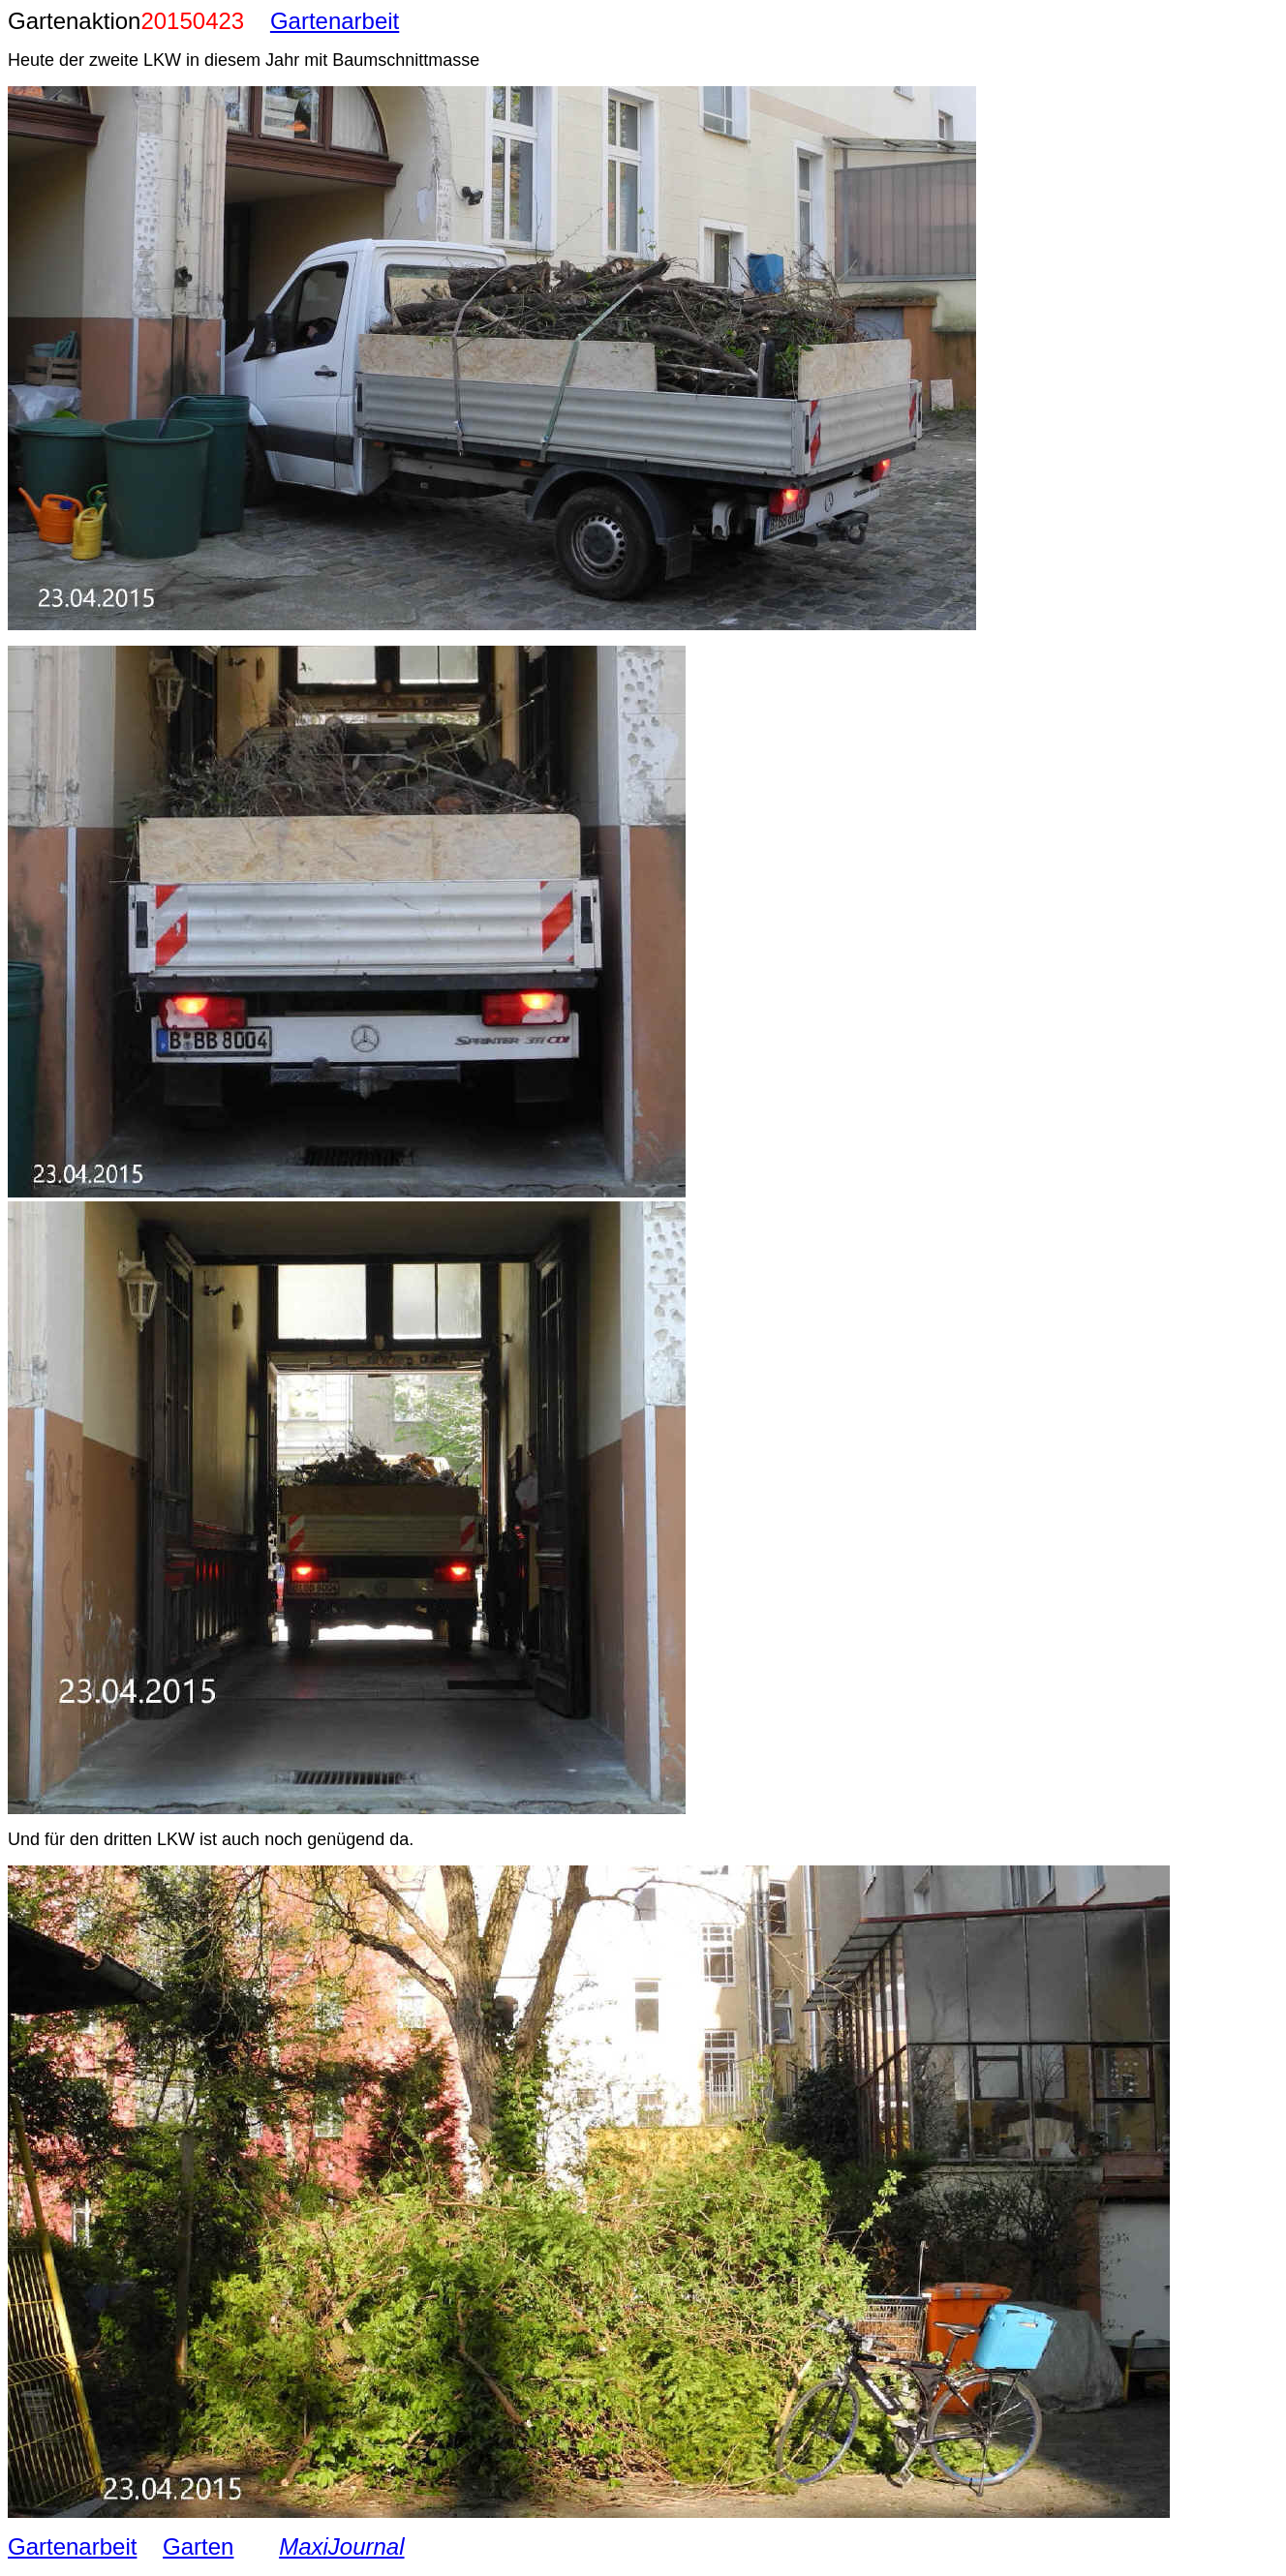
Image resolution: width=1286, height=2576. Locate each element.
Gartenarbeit (334, 21)
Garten (198, 2546)
